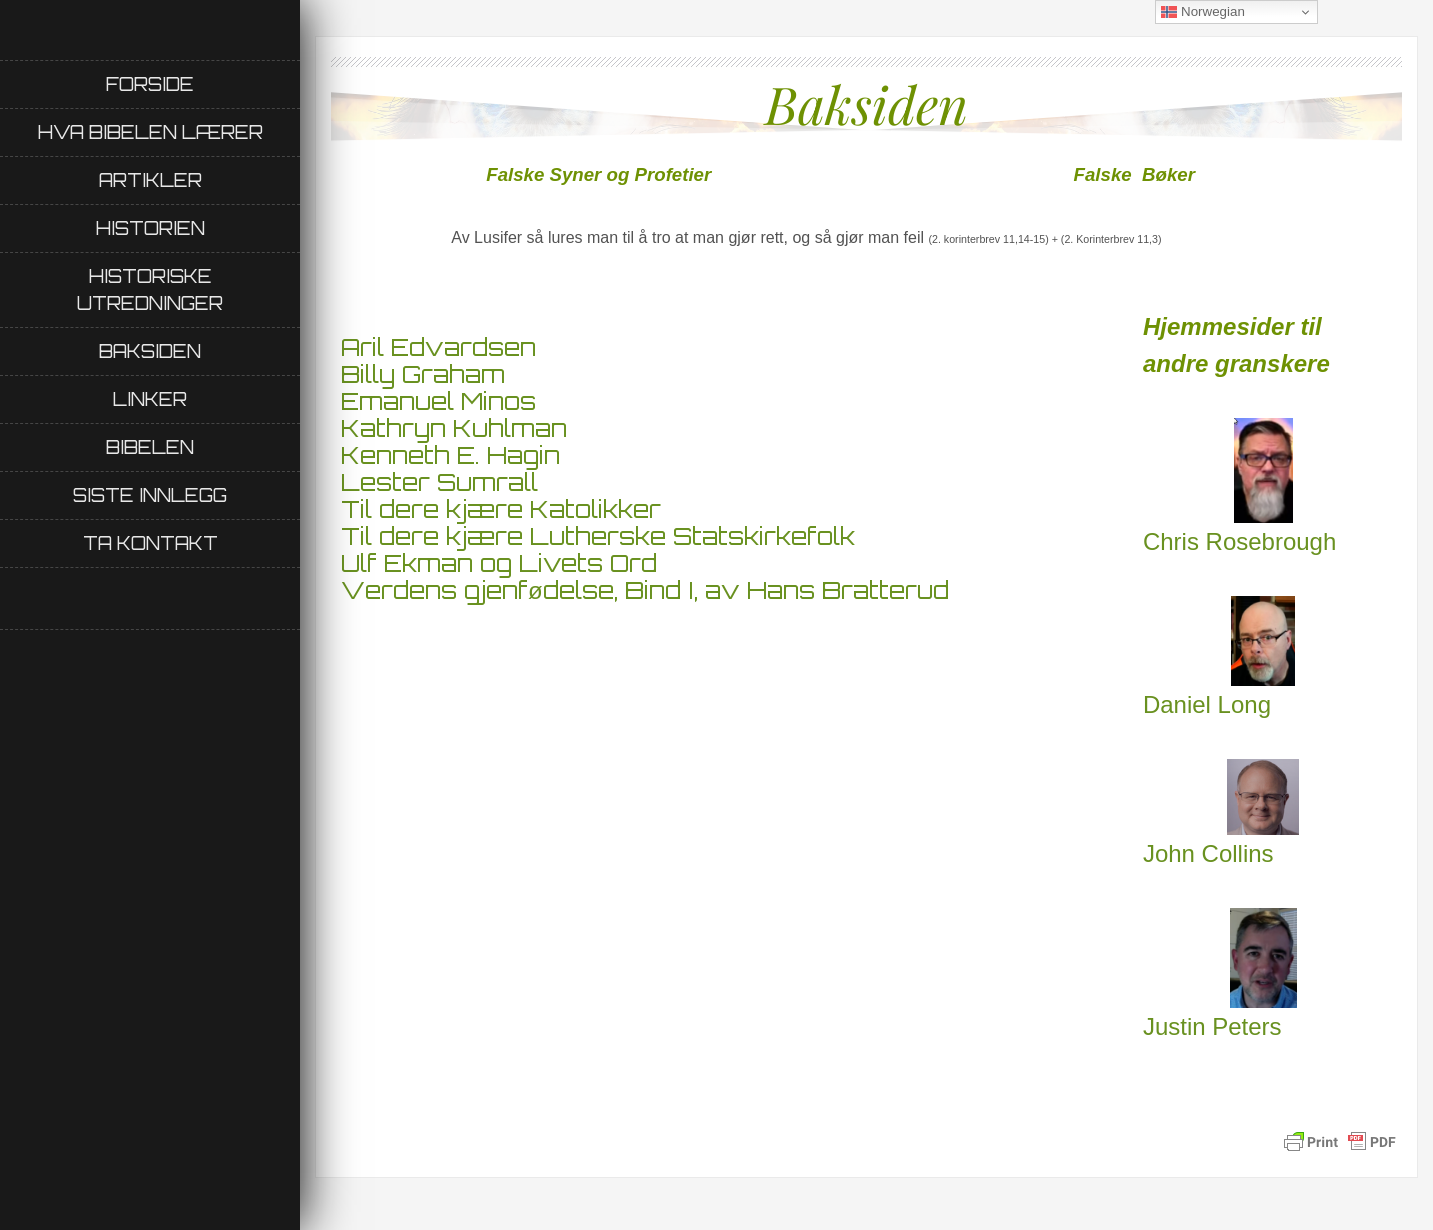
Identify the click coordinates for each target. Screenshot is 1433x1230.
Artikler (150, 180)
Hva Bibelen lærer (150, 132)
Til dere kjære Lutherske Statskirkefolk (598, 536)
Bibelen (150, 447)
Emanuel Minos (438, 401)
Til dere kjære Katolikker (501, 509)
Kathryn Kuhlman (454, 428)
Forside (150, 84)
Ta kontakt (150, 543)
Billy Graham (423, 374)
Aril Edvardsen (438, 347)
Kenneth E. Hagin (450, 455)
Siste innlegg (150, 495)
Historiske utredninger (150, 289)
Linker (150, 399)
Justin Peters (1220, 974)
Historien (150, 228)
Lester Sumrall (439, 482)
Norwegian (1202, 12)
